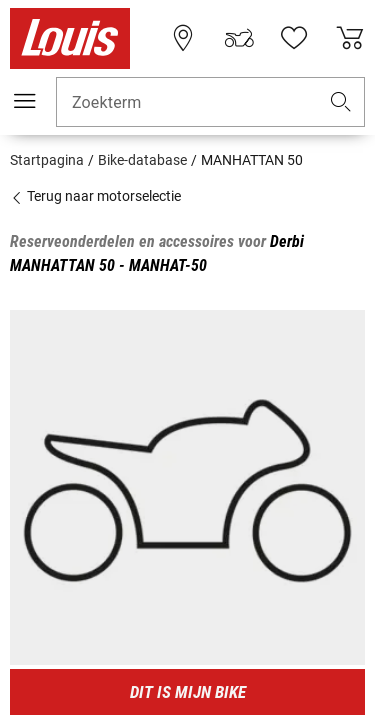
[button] (341, 102)
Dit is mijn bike (188, 692)
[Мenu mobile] (25, 101)
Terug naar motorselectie (95, 196)
